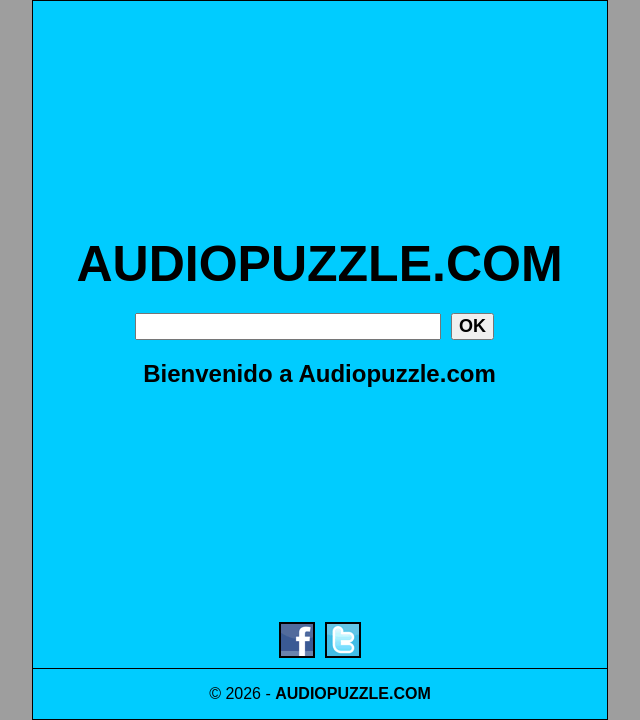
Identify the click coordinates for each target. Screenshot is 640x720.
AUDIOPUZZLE (332, 693)
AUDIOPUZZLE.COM (319, 264)
